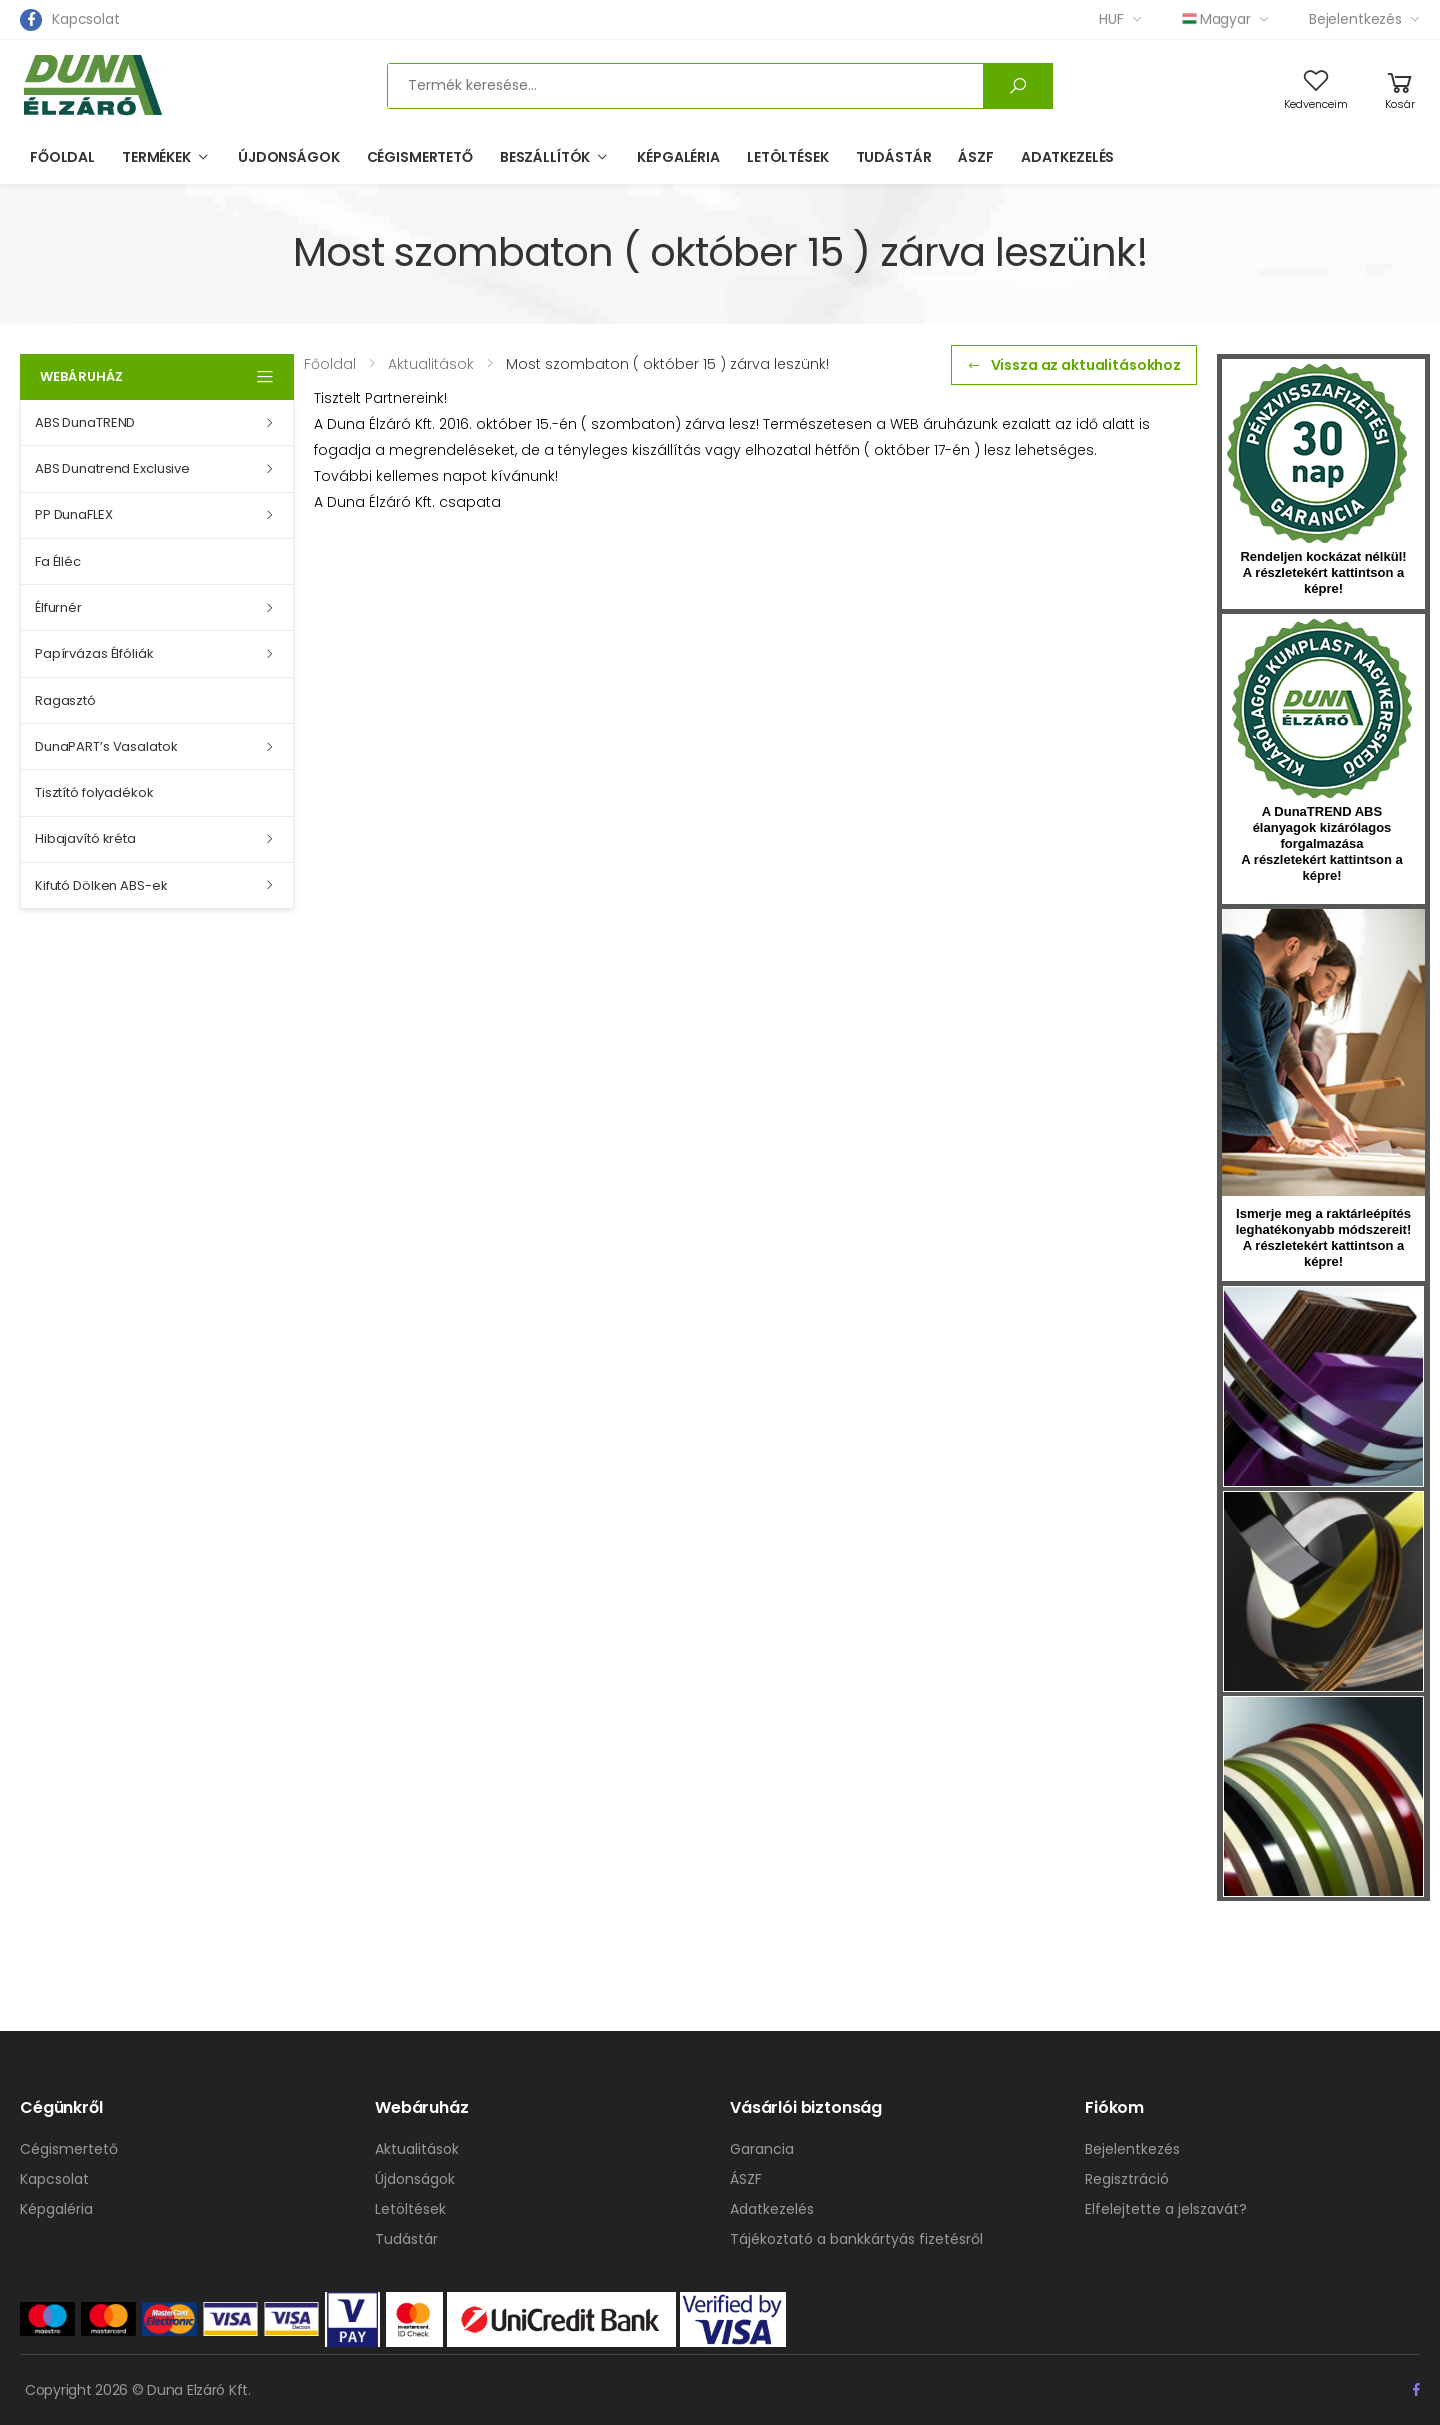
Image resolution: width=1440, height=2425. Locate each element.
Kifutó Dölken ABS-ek (101, 885)
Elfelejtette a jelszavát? (1166, 2209)
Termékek (156, 157)
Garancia (762, 2149)
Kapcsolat (86, 19)
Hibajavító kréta (85, 838)
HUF (1111, 19)
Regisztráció (1127, 2179)
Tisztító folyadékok (94, 792)
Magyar (1216, 19)
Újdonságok (289, 157)
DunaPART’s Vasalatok (106, 746)
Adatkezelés (1067, 157)
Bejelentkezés (1355, 19)
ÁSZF (975, 157)
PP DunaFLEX (74, 514)
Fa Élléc (58, 561)
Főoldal (62, 157)
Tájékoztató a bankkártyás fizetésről (856, 2239)
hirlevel (1323, 1052)
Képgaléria (678, 157)
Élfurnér (58, 607)
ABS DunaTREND (85, 422)
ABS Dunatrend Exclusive (112, 468)
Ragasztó (65, 700)
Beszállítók (545, 157)
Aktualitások (417, 2149)
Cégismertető (420, 157)
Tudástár (894, 157)
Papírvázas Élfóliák (94, 653)
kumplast (1322, 709)
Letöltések (788, 157)
